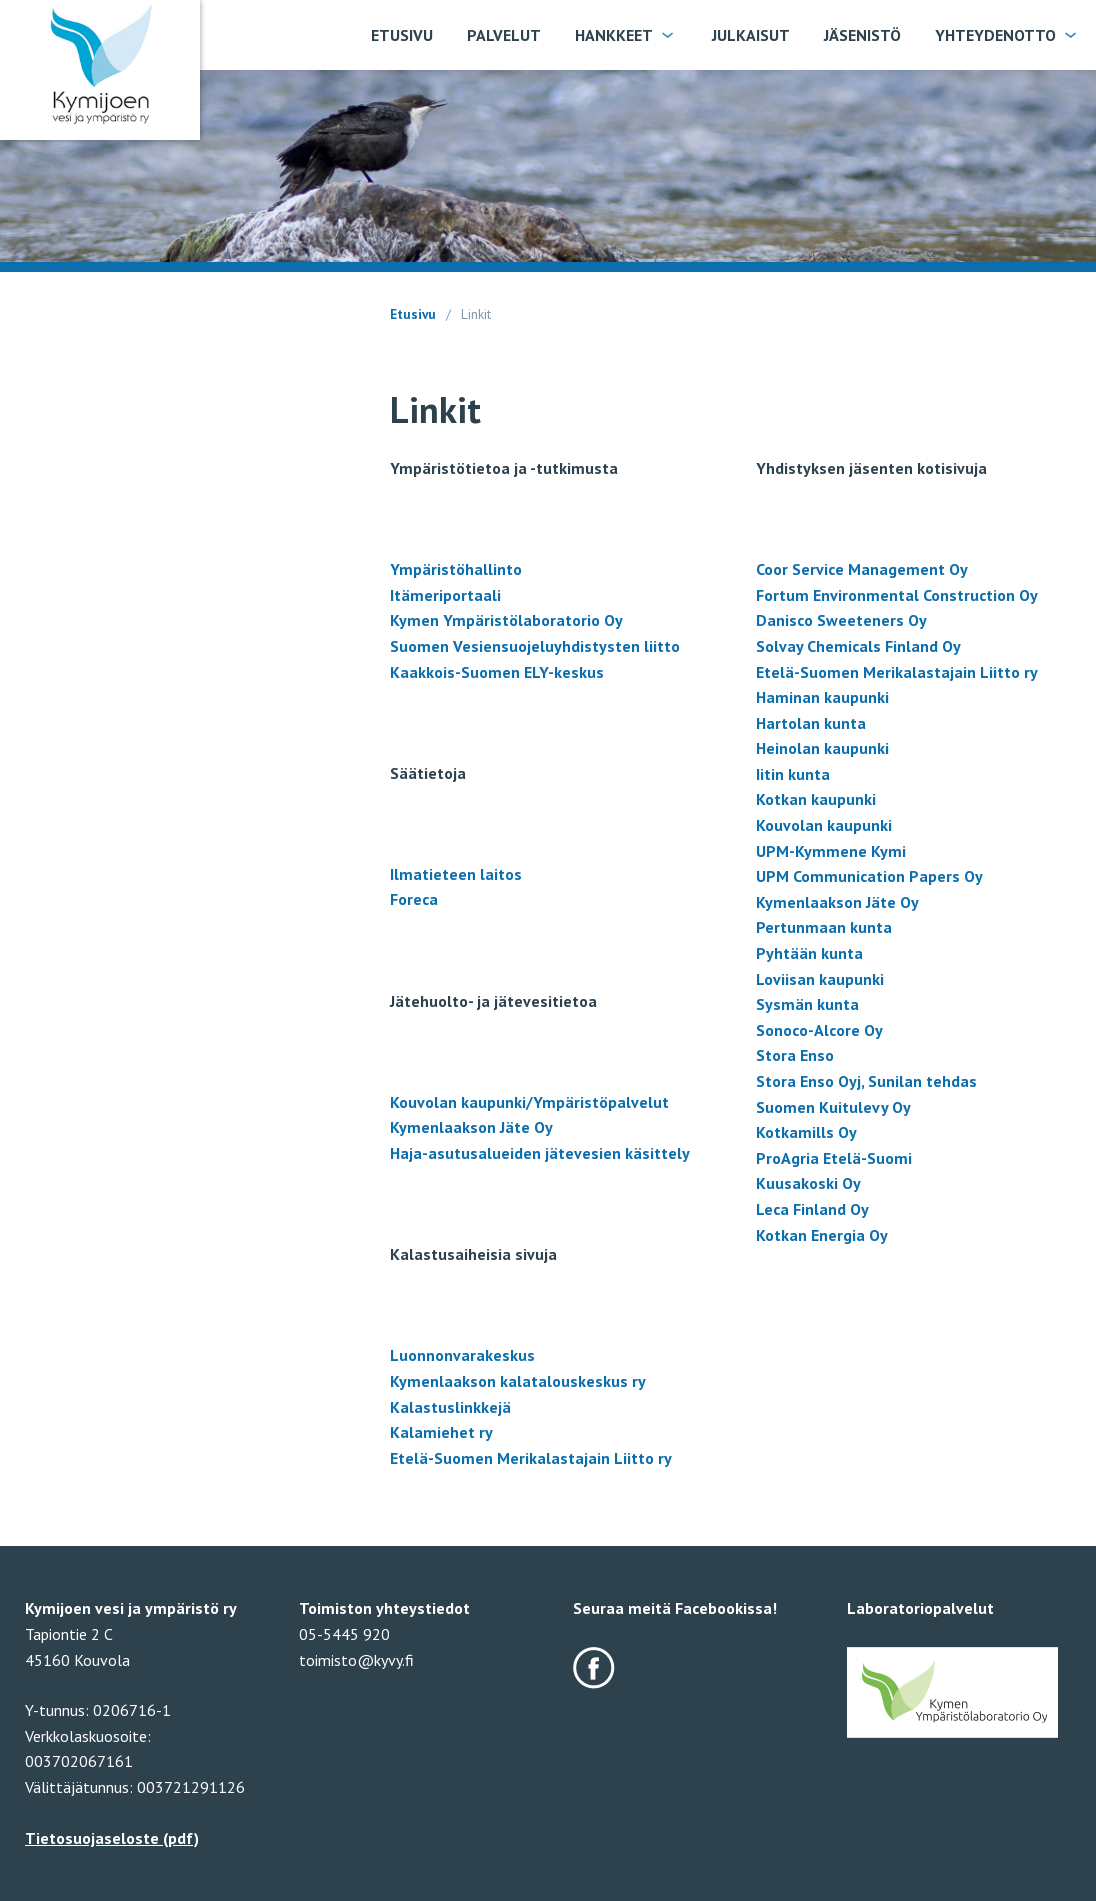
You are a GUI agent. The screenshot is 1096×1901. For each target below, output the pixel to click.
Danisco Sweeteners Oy (841, 620)
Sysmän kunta (807, 1004)
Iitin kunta (793, 774)
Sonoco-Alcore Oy (819, 1030)
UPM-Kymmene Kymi (831, 851)
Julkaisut (751, 35)
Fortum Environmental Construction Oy (897, 595)
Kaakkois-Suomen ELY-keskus (497, 672)
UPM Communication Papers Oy (869, 876)
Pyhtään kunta (809, 953)
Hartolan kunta (811, 723)
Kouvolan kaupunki (824, 825)
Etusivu (402, 35)
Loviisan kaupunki (820, 979)
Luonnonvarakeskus (464, 1355)
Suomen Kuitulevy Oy (833, 1107)
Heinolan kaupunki (822, 748)
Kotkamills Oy (806, 1132)
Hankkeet (614, 35)
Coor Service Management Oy (862, 569)
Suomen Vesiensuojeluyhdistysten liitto (535, 646)
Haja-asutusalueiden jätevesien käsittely (540, 1153)
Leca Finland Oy (812, 1209)
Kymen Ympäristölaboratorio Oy (506, 620)
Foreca (414, 899)
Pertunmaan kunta (824, 927)
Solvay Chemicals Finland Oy (858, 646)
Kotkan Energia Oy (822, 1235)
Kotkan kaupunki (816, 799)
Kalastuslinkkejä (450, 1407)
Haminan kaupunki (822, 697)
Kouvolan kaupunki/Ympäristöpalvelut (529, 1102)
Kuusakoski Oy (808, 1183)
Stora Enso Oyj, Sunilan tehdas (866, 1081)
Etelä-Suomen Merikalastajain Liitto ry (531, 1458)
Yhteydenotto (995, 35)
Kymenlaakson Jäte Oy (471, 1127)
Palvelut (504, 35)
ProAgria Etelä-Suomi (834, 1158)
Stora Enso (795, 1055)
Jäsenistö (862, 35)
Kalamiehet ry (441, 1432)
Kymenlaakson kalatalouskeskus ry (518, 1381)
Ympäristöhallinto (456, 569)
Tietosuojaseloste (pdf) (112, 1838)
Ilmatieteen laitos (456, 874)
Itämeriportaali (445, 595)
